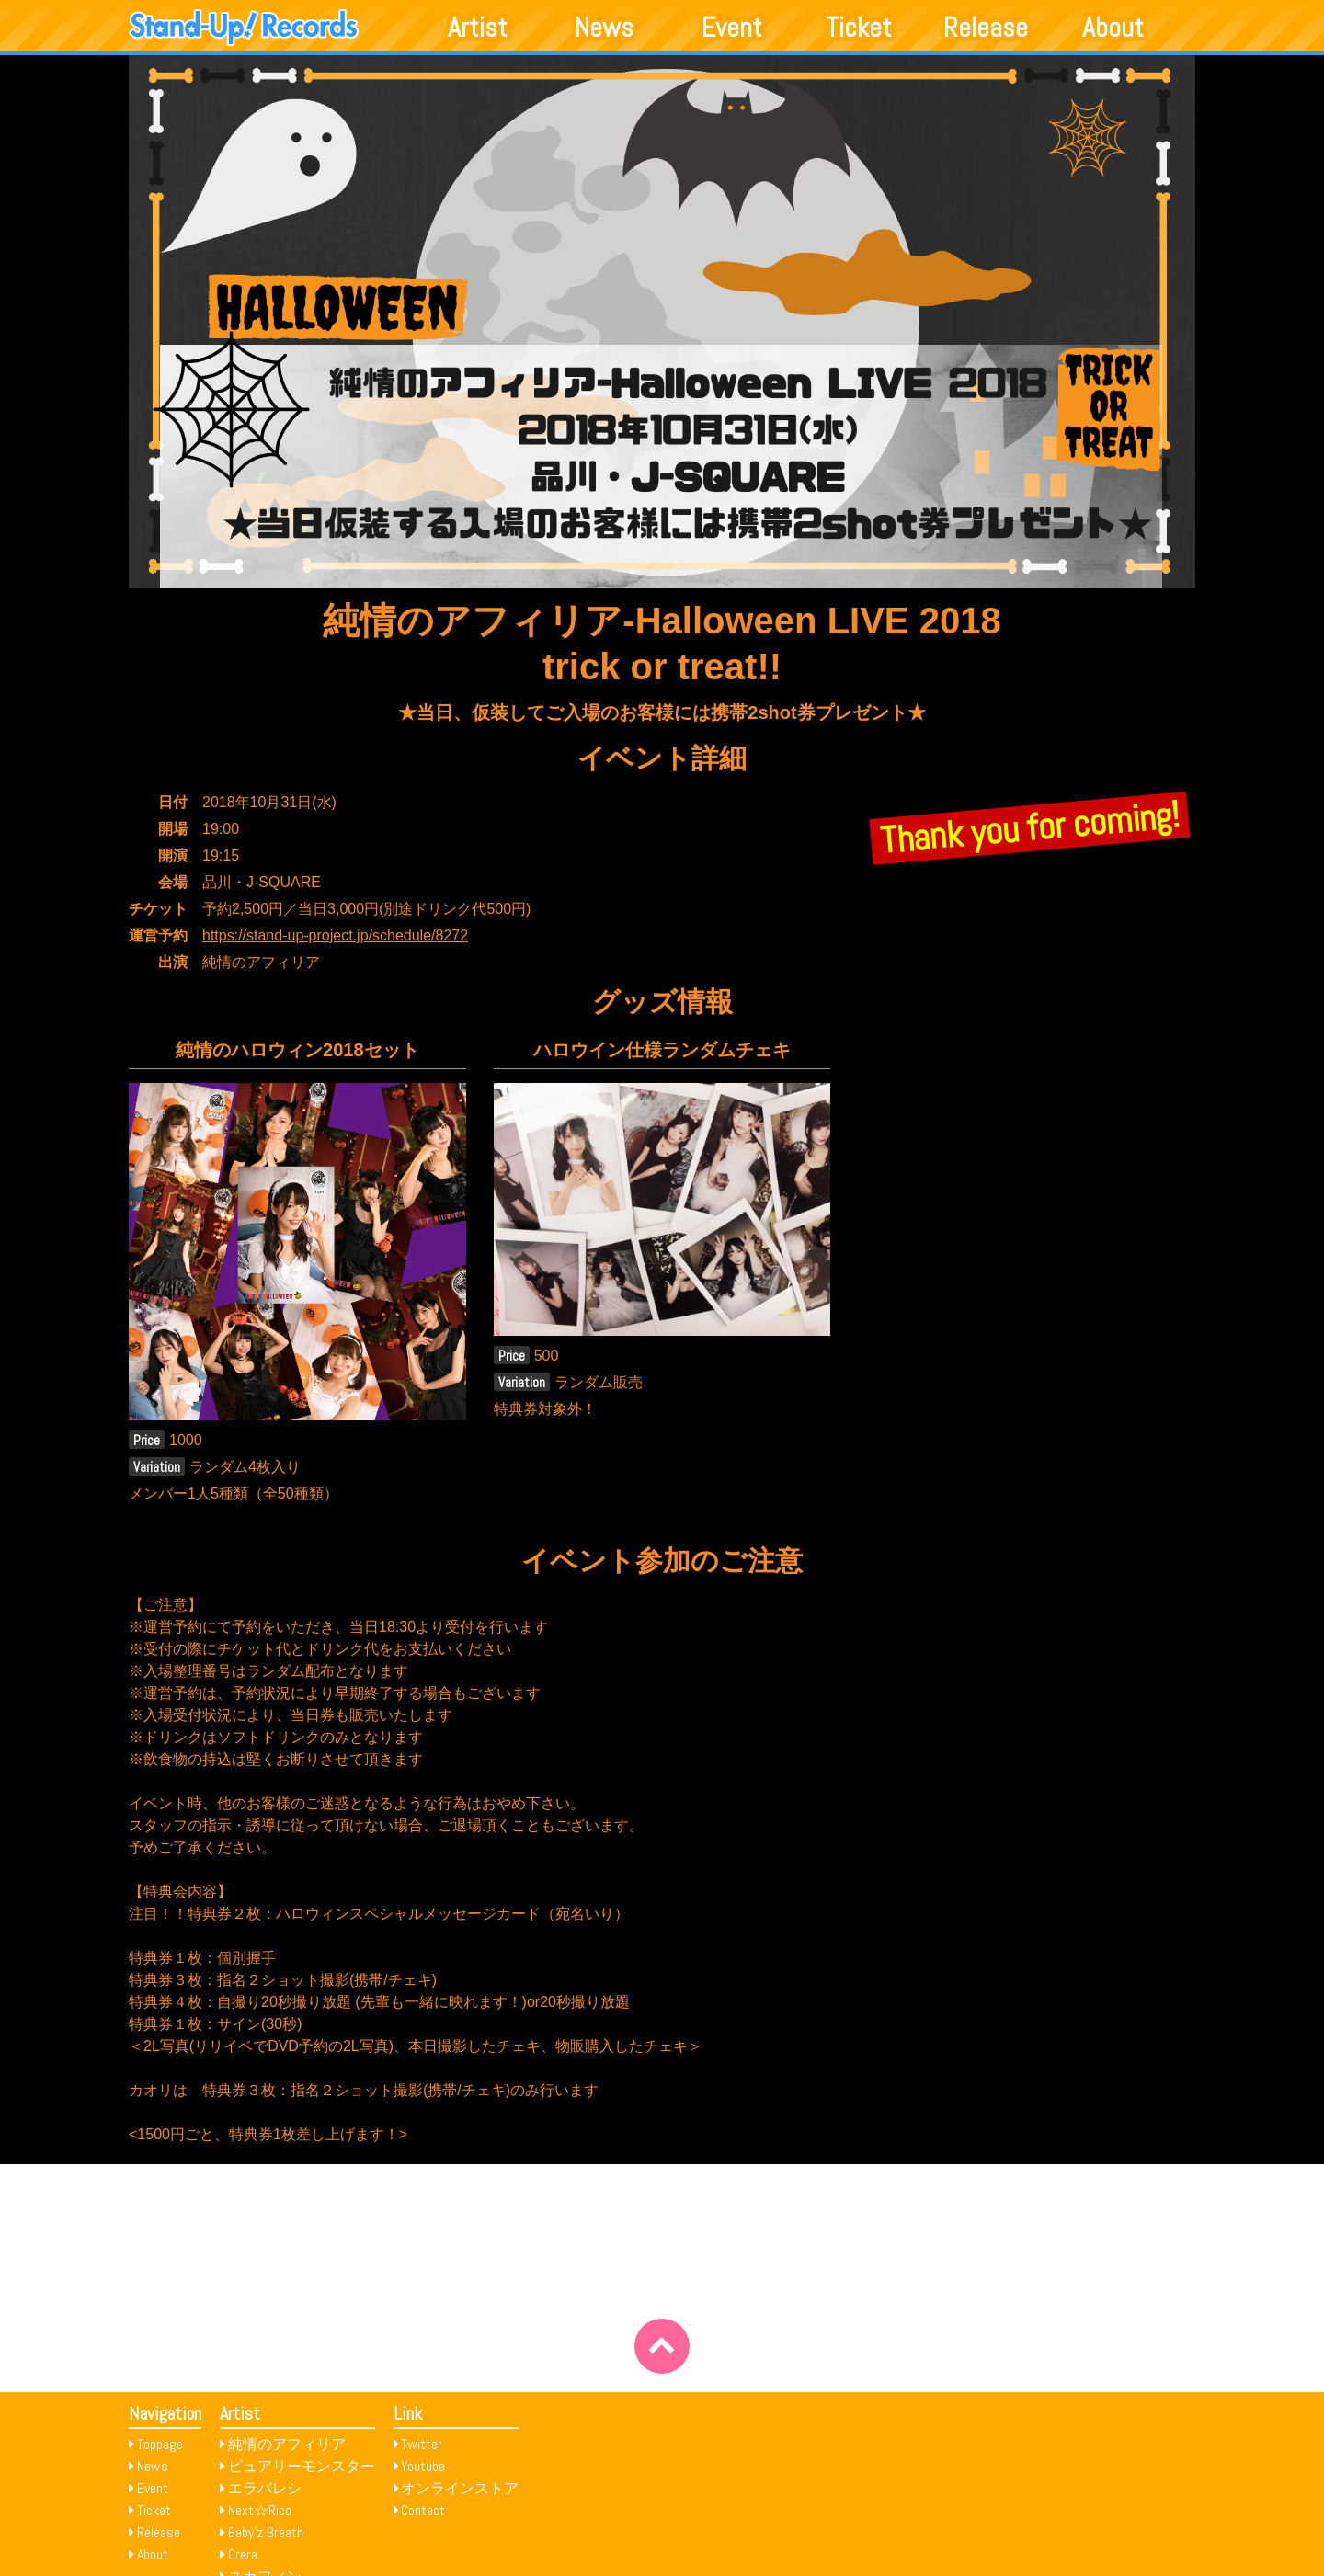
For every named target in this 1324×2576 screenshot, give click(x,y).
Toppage (160, 2444)
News (604, 27)
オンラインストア (460, 2488)
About (1113, 27)
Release (985, 27)
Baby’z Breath (265, 2532)
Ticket (859, 27)
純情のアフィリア (287, 2444)
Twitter (421, 2444)
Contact (423, 2510)
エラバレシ (265, 2488)
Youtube (423, 2466)
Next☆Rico (259, 2510)
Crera (242, 2554)
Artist (478, 27)
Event (732, 27)
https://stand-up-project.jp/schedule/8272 (335, 935)
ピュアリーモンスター (301, 2466)
